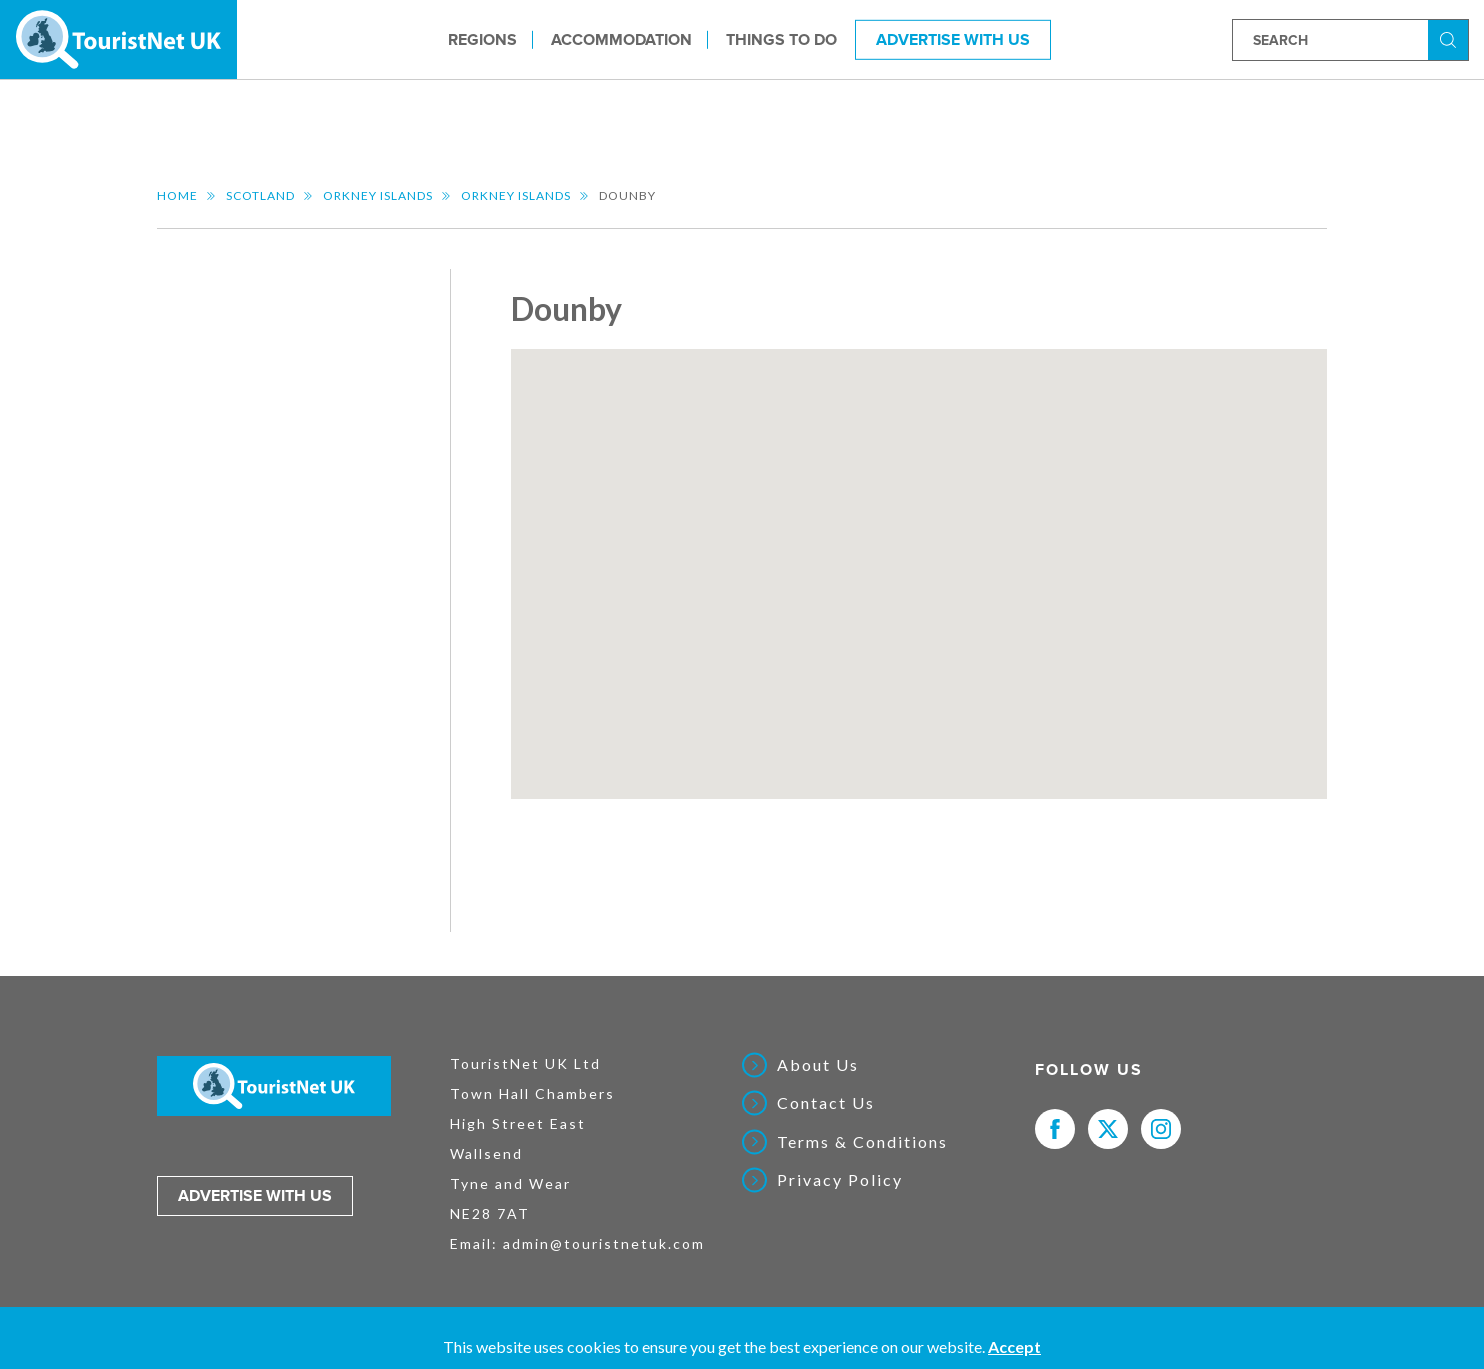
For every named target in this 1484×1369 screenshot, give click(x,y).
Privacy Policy (840, 1180)
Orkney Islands (378, 195)
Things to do (781, 39)
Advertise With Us (953, 39)
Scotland (260, 195)
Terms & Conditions (862, 1142)
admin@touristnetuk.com (604, 1243)
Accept (1014, 1346)
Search (1451, 38)
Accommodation (621, 39)
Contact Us (826, 1103)
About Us (818, 1065)
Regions (482, 39)
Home (177, 195)
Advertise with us (255, 1196)
